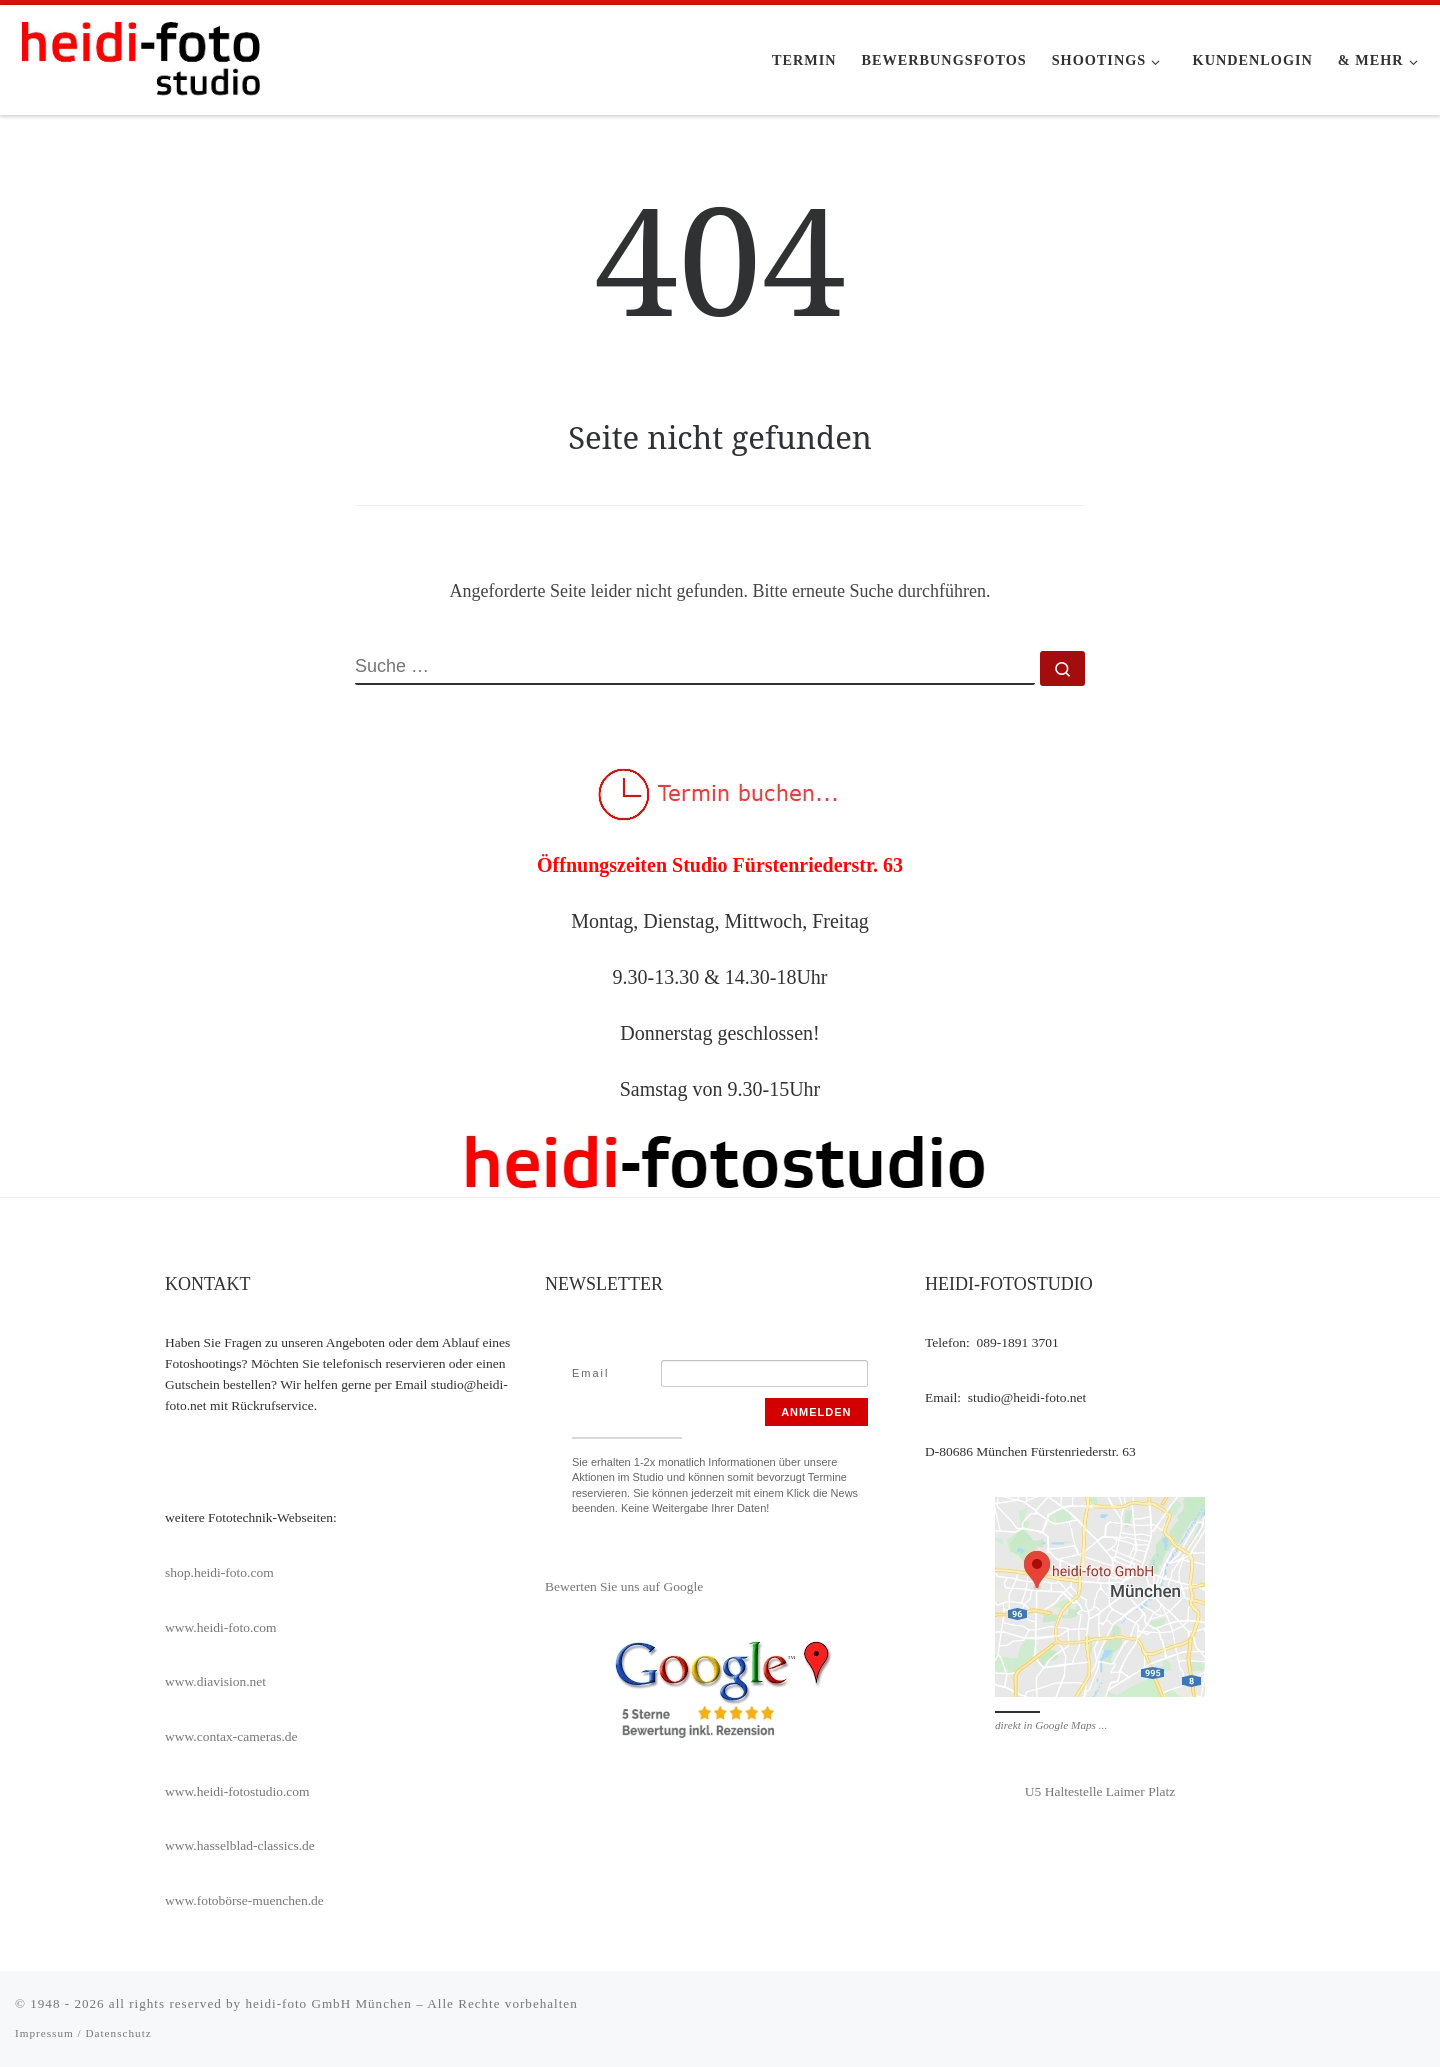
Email (591, 1373)
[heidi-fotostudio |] (140, 56)
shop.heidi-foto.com (219, 1572)
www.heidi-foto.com (221, 1627)
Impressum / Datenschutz (83, 2033)
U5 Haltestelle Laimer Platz (1100, 1791)
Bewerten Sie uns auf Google (624, 1586)
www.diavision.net (215, 1681)
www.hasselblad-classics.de (240, 1845)
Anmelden (816, 1412)
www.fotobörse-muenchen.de (244, 1900)
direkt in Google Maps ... (1051, 1725)
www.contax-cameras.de (231, 1736)
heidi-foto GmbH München (330, 2003)
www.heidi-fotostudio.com (237, 1791)
